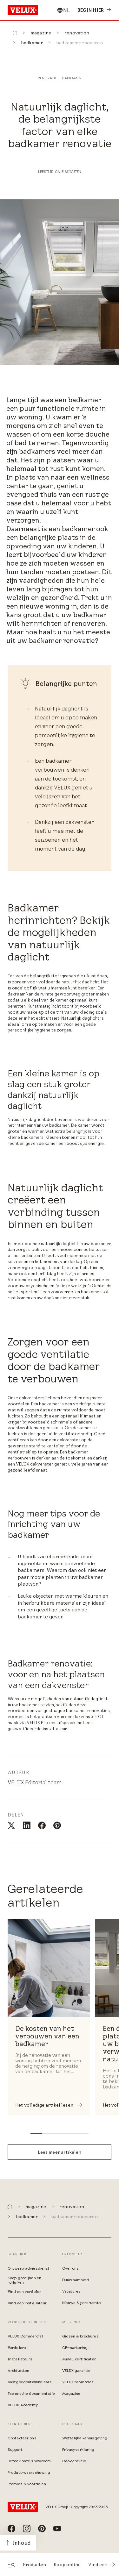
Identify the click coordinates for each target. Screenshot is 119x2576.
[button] (113, 2564)
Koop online (67, 2564)
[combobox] (63, 10)
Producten (34, 2564)
